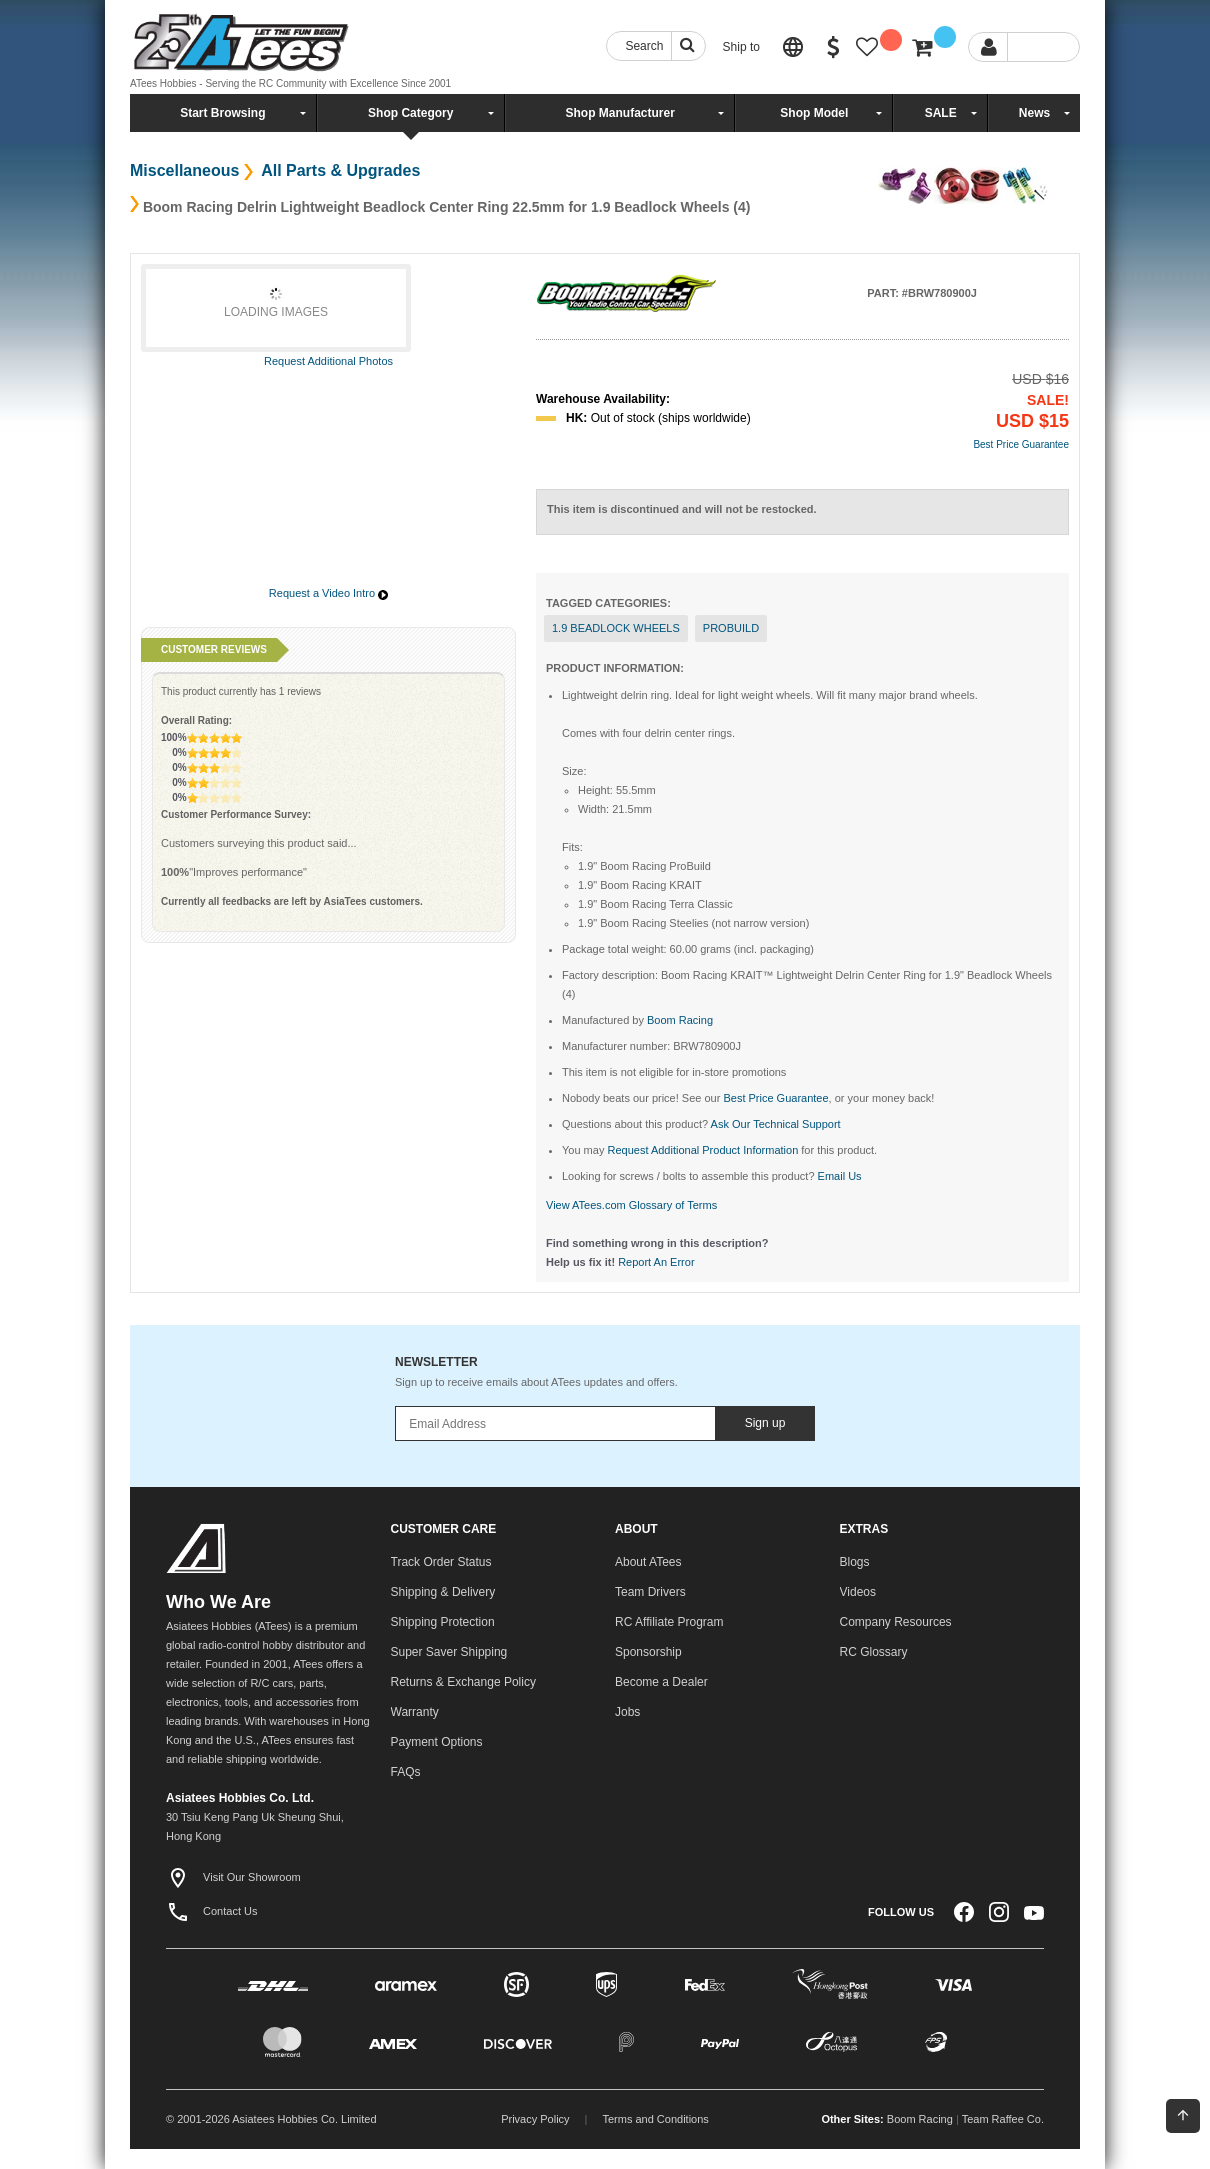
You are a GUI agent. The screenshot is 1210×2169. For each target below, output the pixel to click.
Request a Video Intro (322, 593)
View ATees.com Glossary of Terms (631, 1205)
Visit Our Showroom (233, 1877)
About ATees (648, 1562)
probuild (731, 628)
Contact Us (211, 1911)
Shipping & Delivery (443, 1592)
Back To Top (1183, 2115)
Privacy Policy (535, 2119)
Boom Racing (920, 2119)
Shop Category (410, 113)
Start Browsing (222, 113)
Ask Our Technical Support (776, 1124)
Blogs (855, 1562)
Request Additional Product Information (702, 1150)
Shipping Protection (443, 1622)
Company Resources (896, 1622)
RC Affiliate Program (669, 1622)
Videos (858, 1592)
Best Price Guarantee (1021, 444)
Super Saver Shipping (449, 1652)
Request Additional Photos (328, 361)
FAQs (406, 1772)
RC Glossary (874, 1652)
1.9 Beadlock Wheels (616, 628)
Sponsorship (648, 1652)
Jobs (627, 1712)
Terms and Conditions (655, 2119)
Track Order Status (441, 1562)
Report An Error (656, 1262)
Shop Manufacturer (619, 113)
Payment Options (437, 1742)
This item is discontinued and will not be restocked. (682, 509)
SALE (941, 113)
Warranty (415, 1712)
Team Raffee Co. (1003, 2119)
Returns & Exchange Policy (463, 1682)
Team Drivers (650, 1592)
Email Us (840, 1176)
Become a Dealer (661, 1682)
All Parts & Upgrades (338, 170)
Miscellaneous (184, 170)
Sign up (765, 1423)
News (1034, 113)
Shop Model (814, 113)
